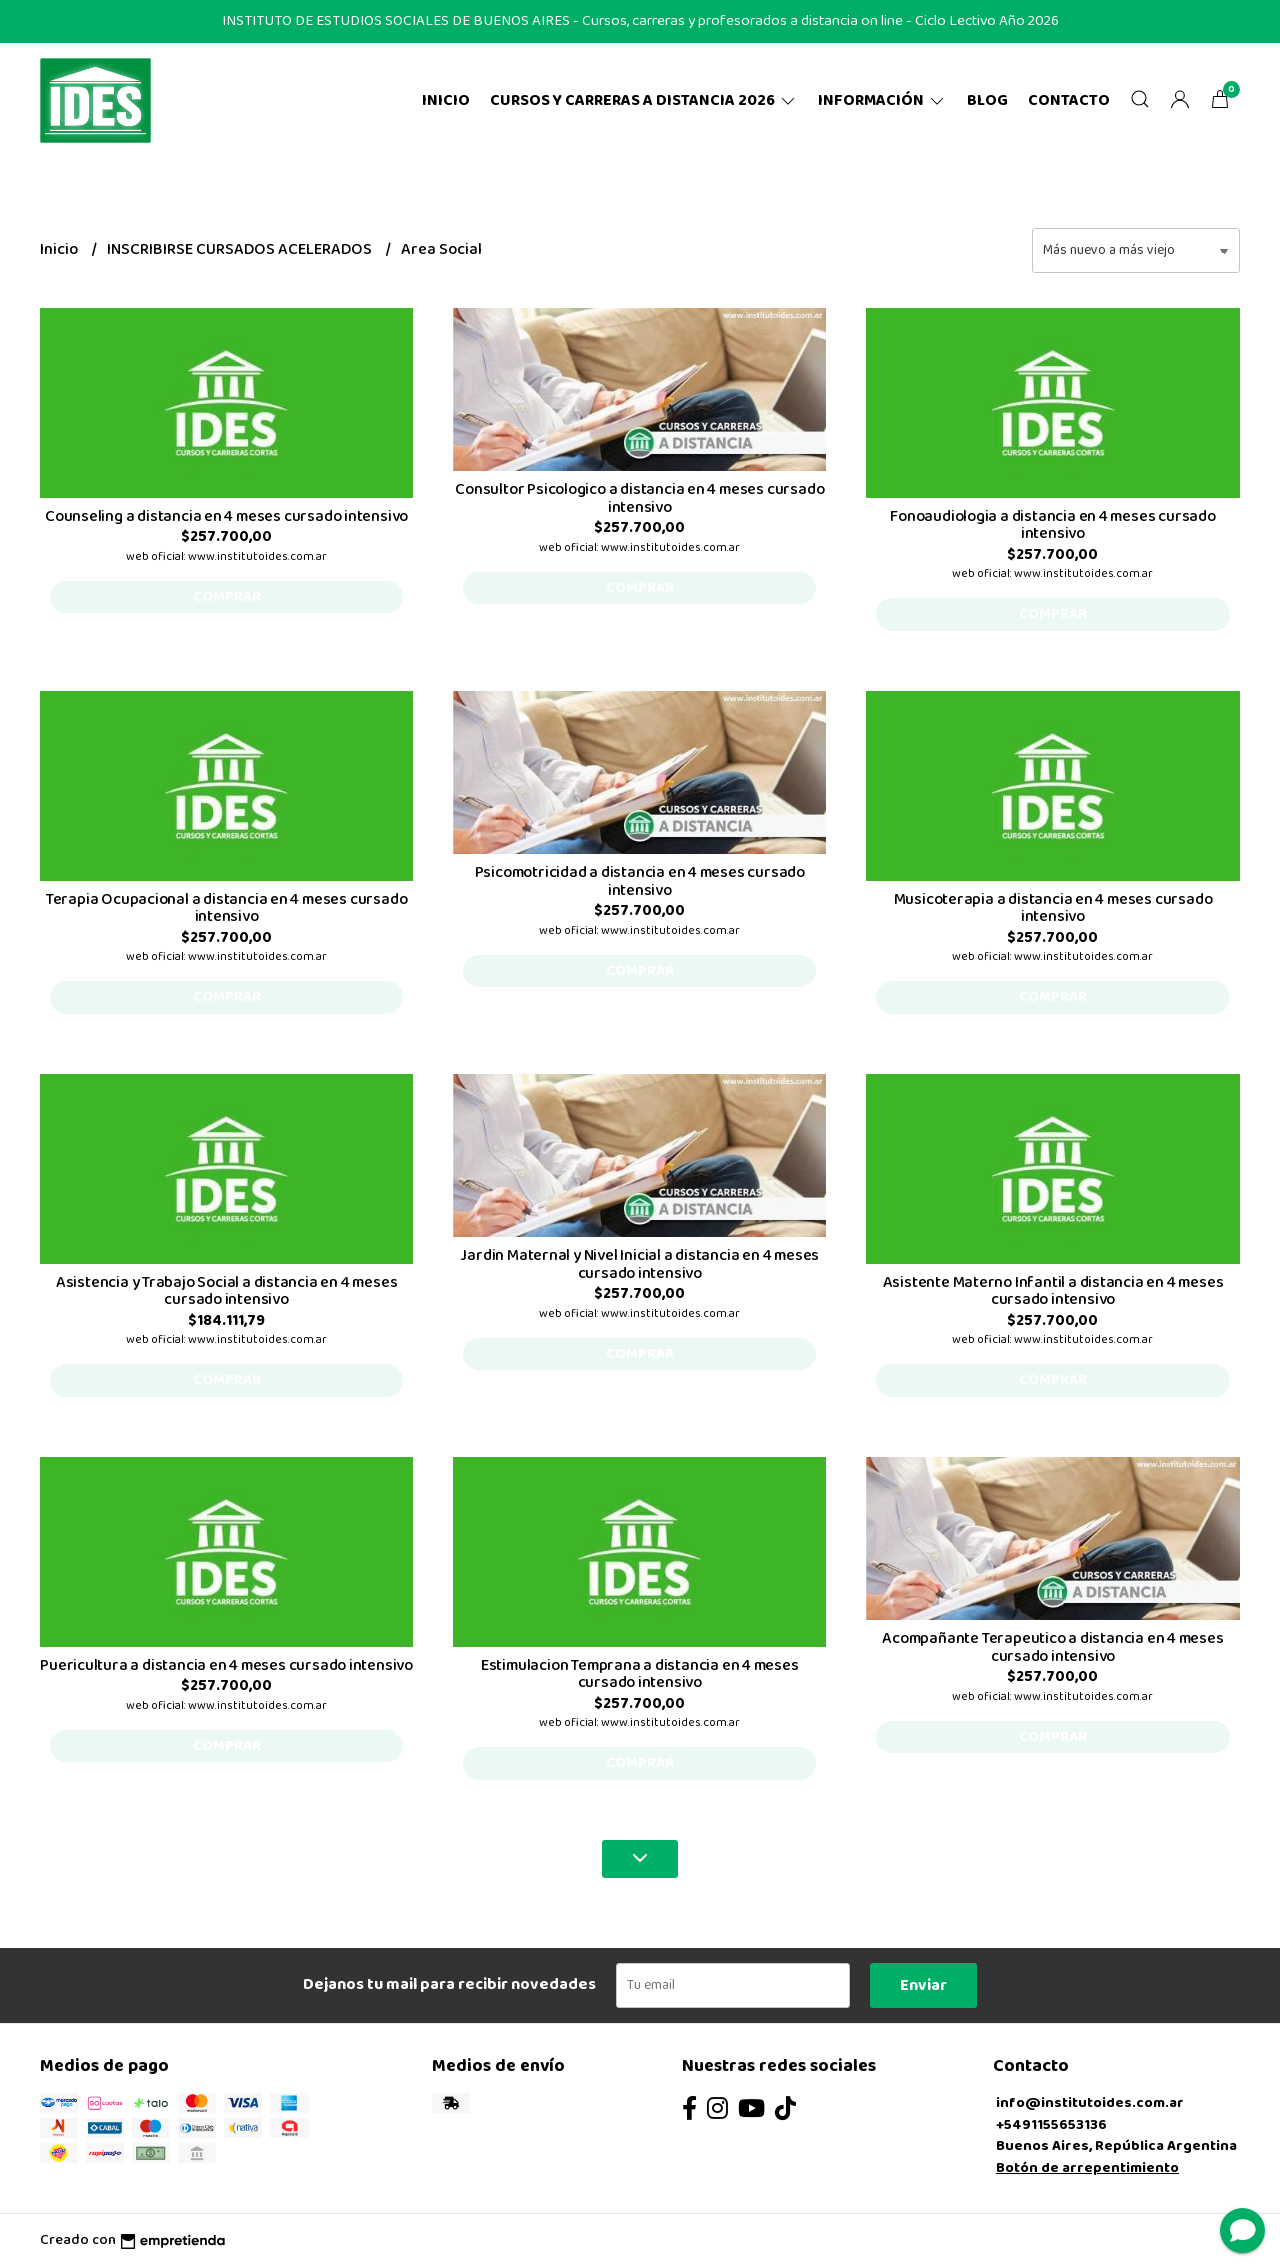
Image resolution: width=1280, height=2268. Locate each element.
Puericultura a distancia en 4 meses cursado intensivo (226, 1665)
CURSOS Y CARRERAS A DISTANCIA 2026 (644, 100)
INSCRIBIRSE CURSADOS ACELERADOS (241, 249)
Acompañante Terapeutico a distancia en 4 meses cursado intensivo (1052, 1647)
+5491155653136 (1051, 2125)
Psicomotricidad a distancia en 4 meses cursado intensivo (640, 881)
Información (882, 100)
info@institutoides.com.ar (1090, 2103)
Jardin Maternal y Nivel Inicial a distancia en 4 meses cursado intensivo (639, 1264)
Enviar (923, 1985)
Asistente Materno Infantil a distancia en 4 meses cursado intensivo (1053, 1291)
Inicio (446, 100)
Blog (987, 100)
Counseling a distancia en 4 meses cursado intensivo (226, 516)
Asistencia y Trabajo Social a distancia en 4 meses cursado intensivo (227, 1291)
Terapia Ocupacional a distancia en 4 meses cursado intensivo (227, 908)
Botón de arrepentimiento (1087, 2168)
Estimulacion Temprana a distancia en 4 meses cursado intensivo (640, 1674)
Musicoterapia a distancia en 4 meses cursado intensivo (1053, 908)
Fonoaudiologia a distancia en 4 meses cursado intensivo (1053, 525)
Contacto (1069, 100)
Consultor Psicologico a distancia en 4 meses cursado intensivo (639, 498)
